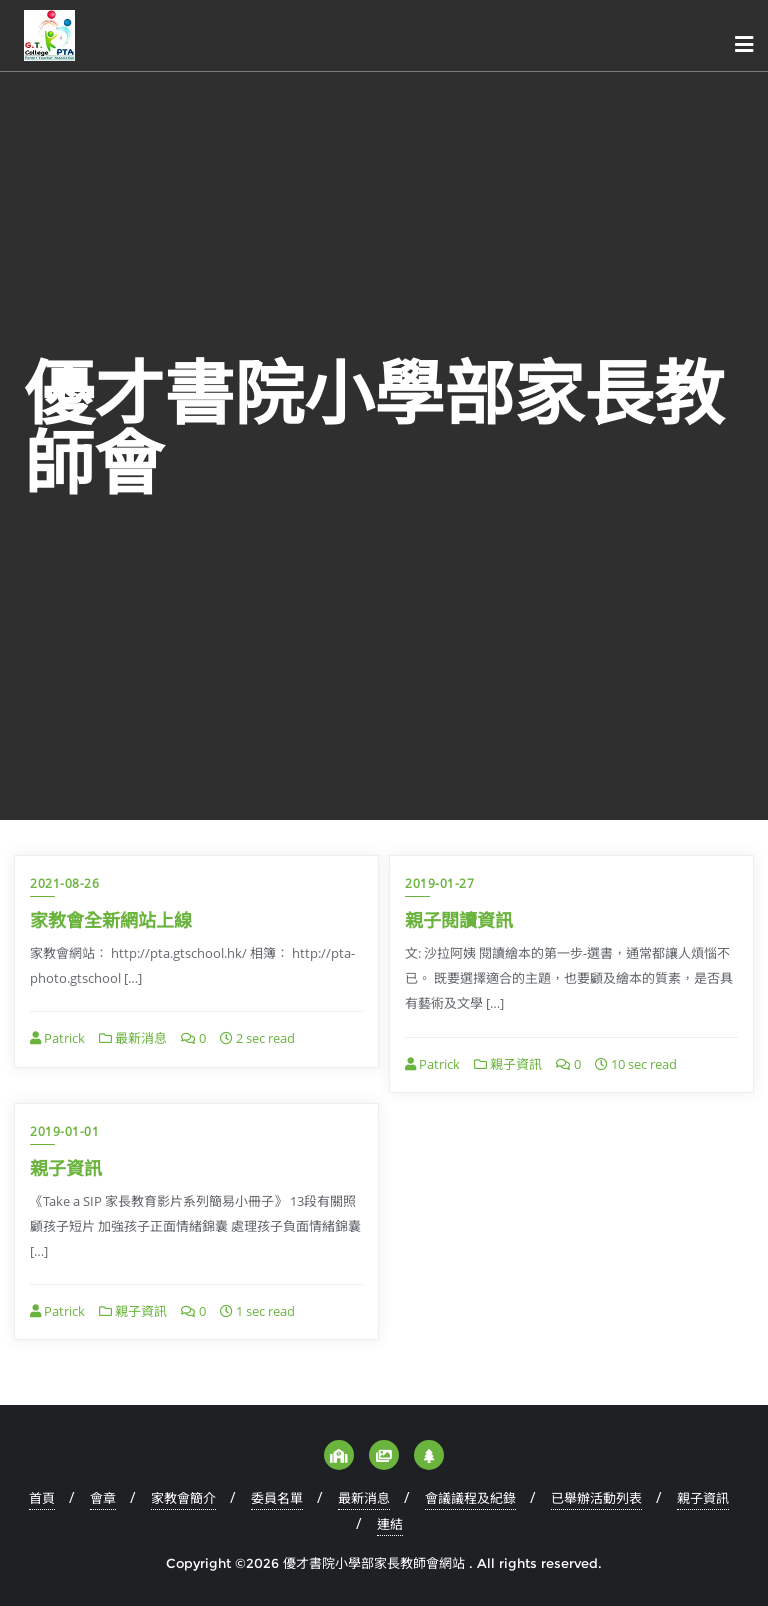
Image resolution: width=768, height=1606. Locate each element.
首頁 (42, 1498)
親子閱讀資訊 (459, 920)
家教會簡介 (183, 1498)
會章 (103, 1498)
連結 (390, 1524)
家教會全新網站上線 (111, 920)
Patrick (57, 1038)
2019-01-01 (64, 1131)
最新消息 (133, 1038)
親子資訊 (508, 1064)
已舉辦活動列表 (596, 1498)
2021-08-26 (64, 883)
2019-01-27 (439, 883)
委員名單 (277, 1498)
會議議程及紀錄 (470, 1498)
